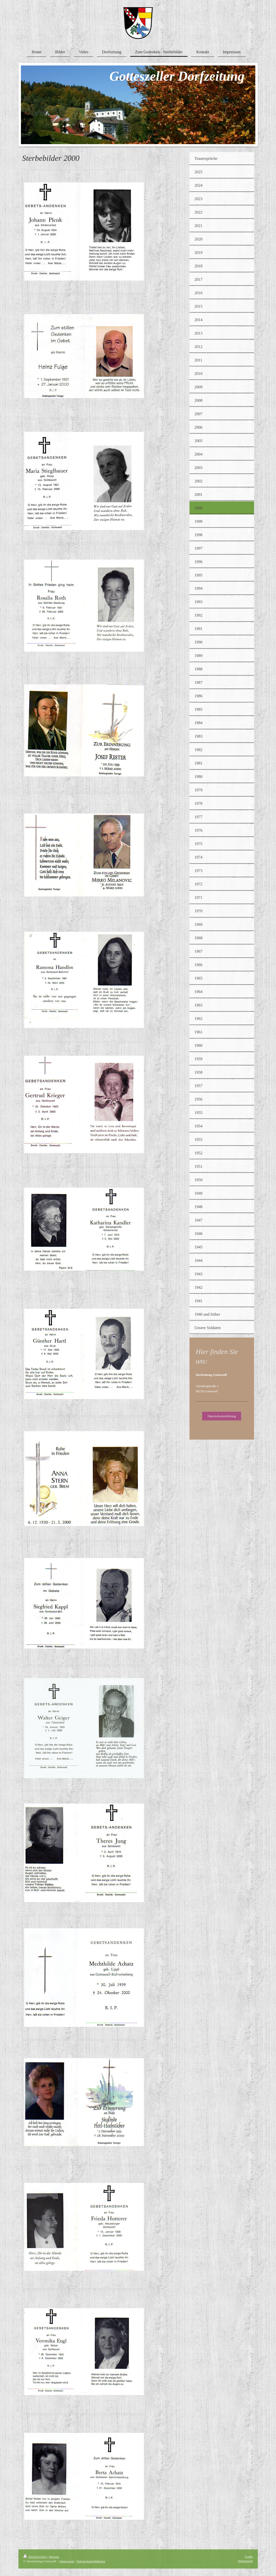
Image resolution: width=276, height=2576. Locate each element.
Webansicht (245, 2561)
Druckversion (35, 2557)
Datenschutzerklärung (221, 1416)
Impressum (67, 2561)
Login (249, 2556)
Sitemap (54, 2557)
